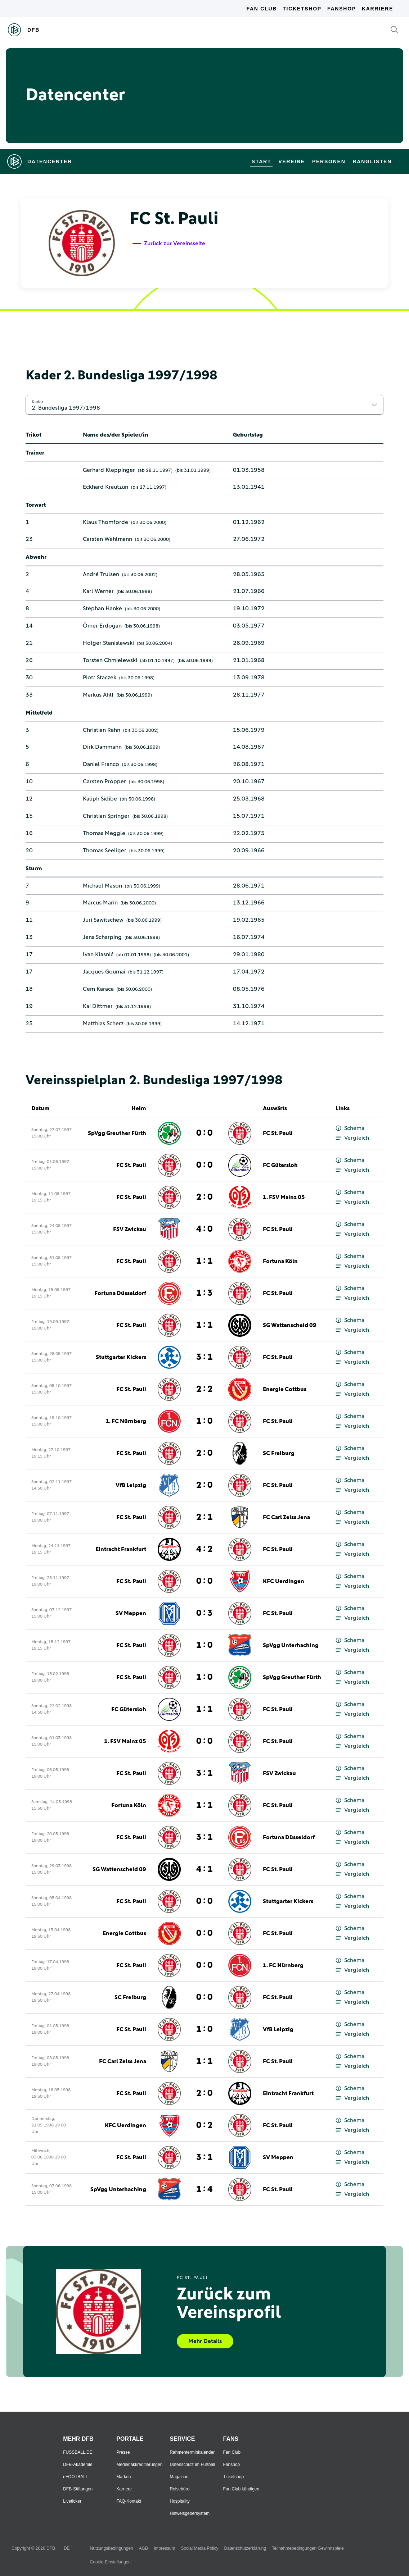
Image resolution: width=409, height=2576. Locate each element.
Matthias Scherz (103, 1023)
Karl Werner (98, 591)
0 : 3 (204, 1613)
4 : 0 (204, 1229)
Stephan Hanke (102, 608)
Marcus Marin (100, 903)
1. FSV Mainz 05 (284, 1197)
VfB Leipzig (131, 1485)
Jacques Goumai (104, 972)
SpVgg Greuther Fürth (117, 1133)
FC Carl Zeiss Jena (286, 1517)
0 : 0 (204, 1133)
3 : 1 (204, 1357)
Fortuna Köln (280, 1261)
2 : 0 (204, 1197)
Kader (37, 402)
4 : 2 (204, 1549)
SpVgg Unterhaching (291, 1645)
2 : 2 (204, 1389)
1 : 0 (204, 1421)
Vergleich (352, 1138)
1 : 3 (204, 1293)
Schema (350, 1128)
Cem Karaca (98, 989)
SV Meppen (131, 1613)
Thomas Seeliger (104, 850)
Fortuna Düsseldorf (120, 1293)
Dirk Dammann (102, 747)
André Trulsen (101, 574)
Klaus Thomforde (105, 522)
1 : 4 (204, 2189)
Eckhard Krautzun (105, 487)
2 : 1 (204, 1517)
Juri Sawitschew (103, 920)
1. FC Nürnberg (125, 1421)
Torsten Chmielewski (110, 660)
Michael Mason (102, 886)
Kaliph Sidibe (100, 799)
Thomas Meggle (104, 833)
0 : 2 (204, 2125)
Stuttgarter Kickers (121, 1357)
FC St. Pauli (278, 1133)
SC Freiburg (279, 1453)
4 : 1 (204, 1869)
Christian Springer (106, 816)
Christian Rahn (101, 730)
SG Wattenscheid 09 (289, 1325)
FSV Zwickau (129, 1229)
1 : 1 (204, 1261)
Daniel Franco (101, 764)
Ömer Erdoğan (102, 626)
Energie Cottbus (284, 1389)
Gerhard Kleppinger (109, 470)
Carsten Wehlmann (107, 539)
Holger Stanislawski (108, 643)
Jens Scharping (102, 937)
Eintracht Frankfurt (120, 1549)
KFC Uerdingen (283, 1581)
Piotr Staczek (99, 677)
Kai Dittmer (98, 1006)
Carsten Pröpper (104, 781)
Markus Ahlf (98, 695)
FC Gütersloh (280, 1165)
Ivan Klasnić (98, 954)
